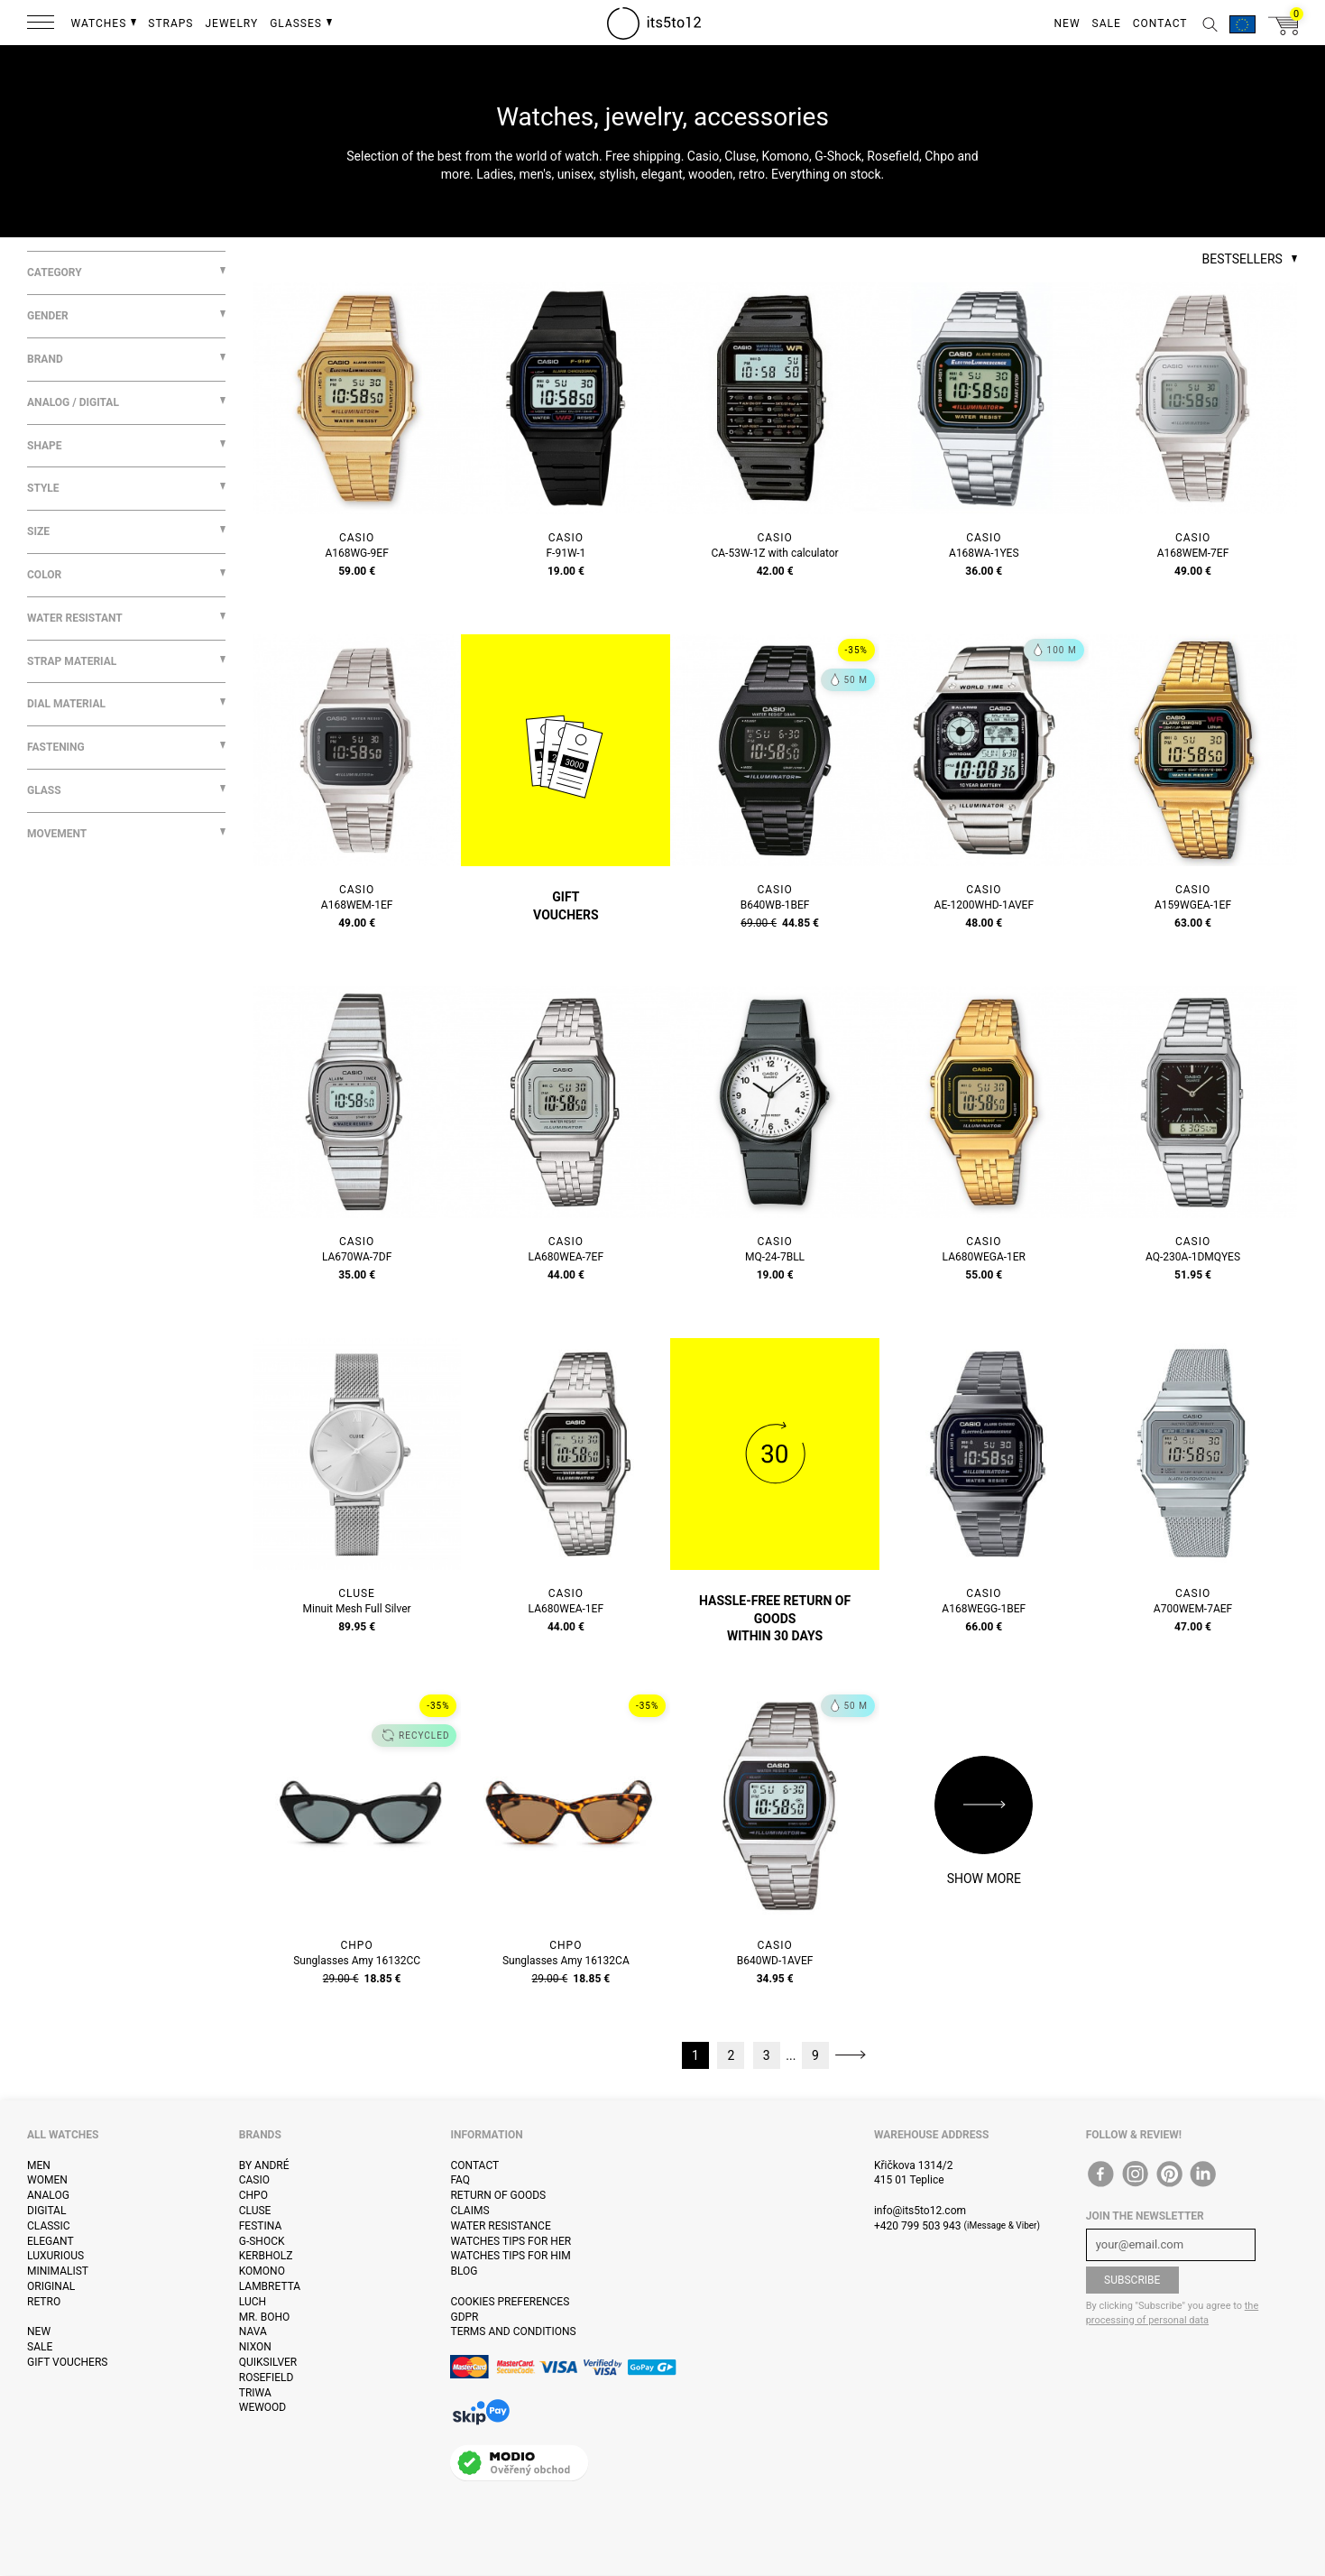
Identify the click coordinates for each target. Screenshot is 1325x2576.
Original (51, 2286)
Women (47, 2180)
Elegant (50, 2241)
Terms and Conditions (512, 2331)
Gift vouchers (67, 2362)
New (39, 2331)
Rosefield (266, 2377)
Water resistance (500, 2226)
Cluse (255, 2210)
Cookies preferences (509, 2301)
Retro (43, 2301)
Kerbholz (266, 2255)
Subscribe (1132, 2280)
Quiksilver (268, 2362)
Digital (46, 2210)
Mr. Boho (264, 2317)
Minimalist (57, 2271)
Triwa (255, 2393)
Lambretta (269, 2286)
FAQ (460, 2180)
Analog (48, 2195)
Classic (48, 2226)
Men (39, 2165)
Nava (253, 2331)
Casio (254, 2180)
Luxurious (55, 2255)
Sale (39, 2347)
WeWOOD (263, 2407)
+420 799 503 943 (918, 2226)
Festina (260, 2226)
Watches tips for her (510, 2241)
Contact (474, 2165)
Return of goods (498, 2195)
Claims (469, 2210)
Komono (262, 2271)
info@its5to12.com (920, 2210)
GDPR (464, 2317)
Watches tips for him (510, 2255)
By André (264, 2165)
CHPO (253, 2195)
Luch (252, 2301)
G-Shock (262, 2241)
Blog (463, 2271)
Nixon (255, 2347)
